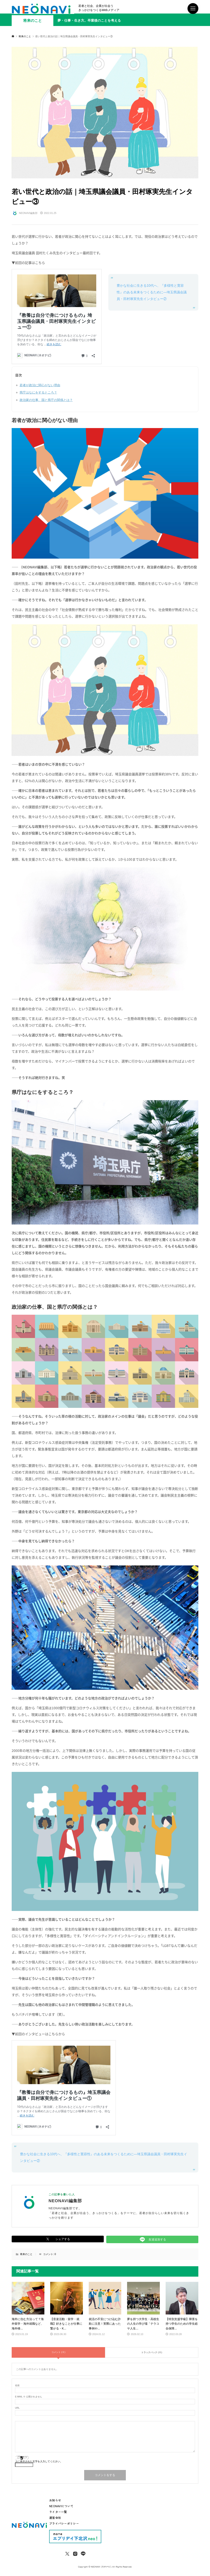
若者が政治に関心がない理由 (40, 385)
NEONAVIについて (61, 2505)
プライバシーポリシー (64, 2523)
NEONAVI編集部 (65, 2201)
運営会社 (55, 2517)
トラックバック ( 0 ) (151, 2352)
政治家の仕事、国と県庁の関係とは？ (46, 400)
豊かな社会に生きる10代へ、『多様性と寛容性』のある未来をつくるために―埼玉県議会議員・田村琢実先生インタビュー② (152, 292)
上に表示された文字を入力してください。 (38, 2461)
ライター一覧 (58, 2511)
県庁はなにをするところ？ (38, 392)
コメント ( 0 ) (58, 2352)
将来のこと (32, 20)
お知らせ (55, 2500)
